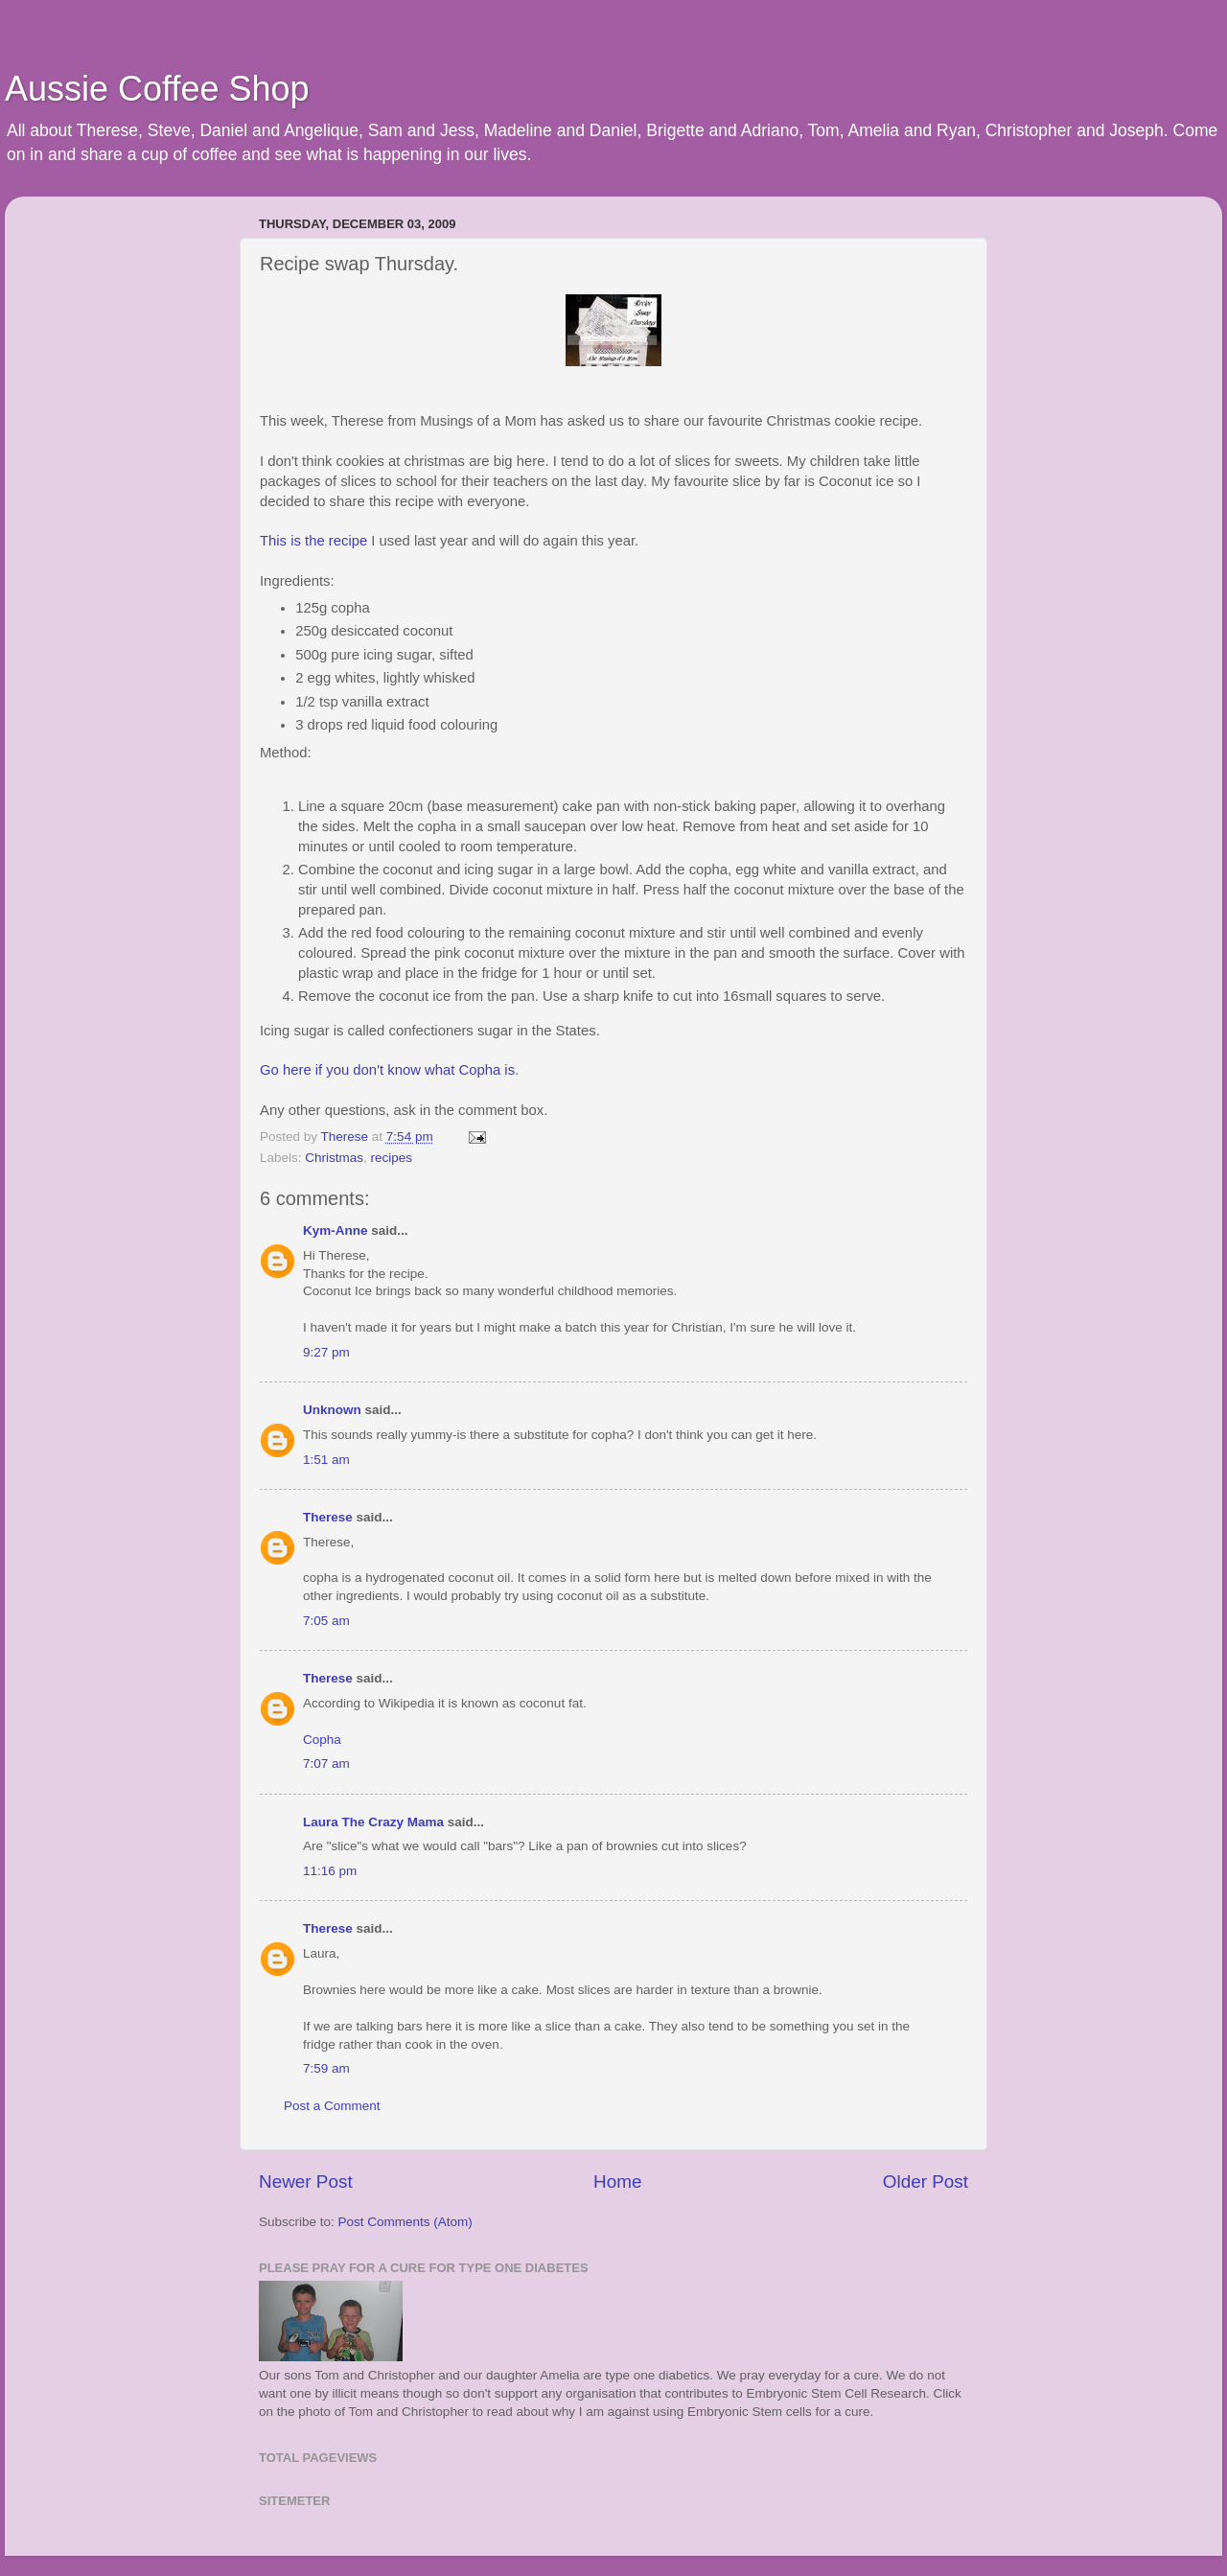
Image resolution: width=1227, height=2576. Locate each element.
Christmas (334, 1157)
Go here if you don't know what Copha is (387, 1070)
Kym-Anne (335, 1230)
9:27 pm (326, 1352)
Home (617, 2181)
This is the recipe (313, 540)
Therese (328, 1517)
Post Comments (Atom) (405, 2222)
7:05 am (326, 1620)
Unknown (332, 1410)
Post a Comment (332, 2106)
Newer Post (306, 2181)
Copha (322, 1739)
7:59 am (326, 2068)
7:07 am (326, 1763)
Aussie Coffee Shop (157, 88)
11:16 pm (330, 1871)
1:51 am (326, 1459)
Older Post (925, 2181)
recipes (392, 1157)
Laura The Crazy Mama (373, 1822)
